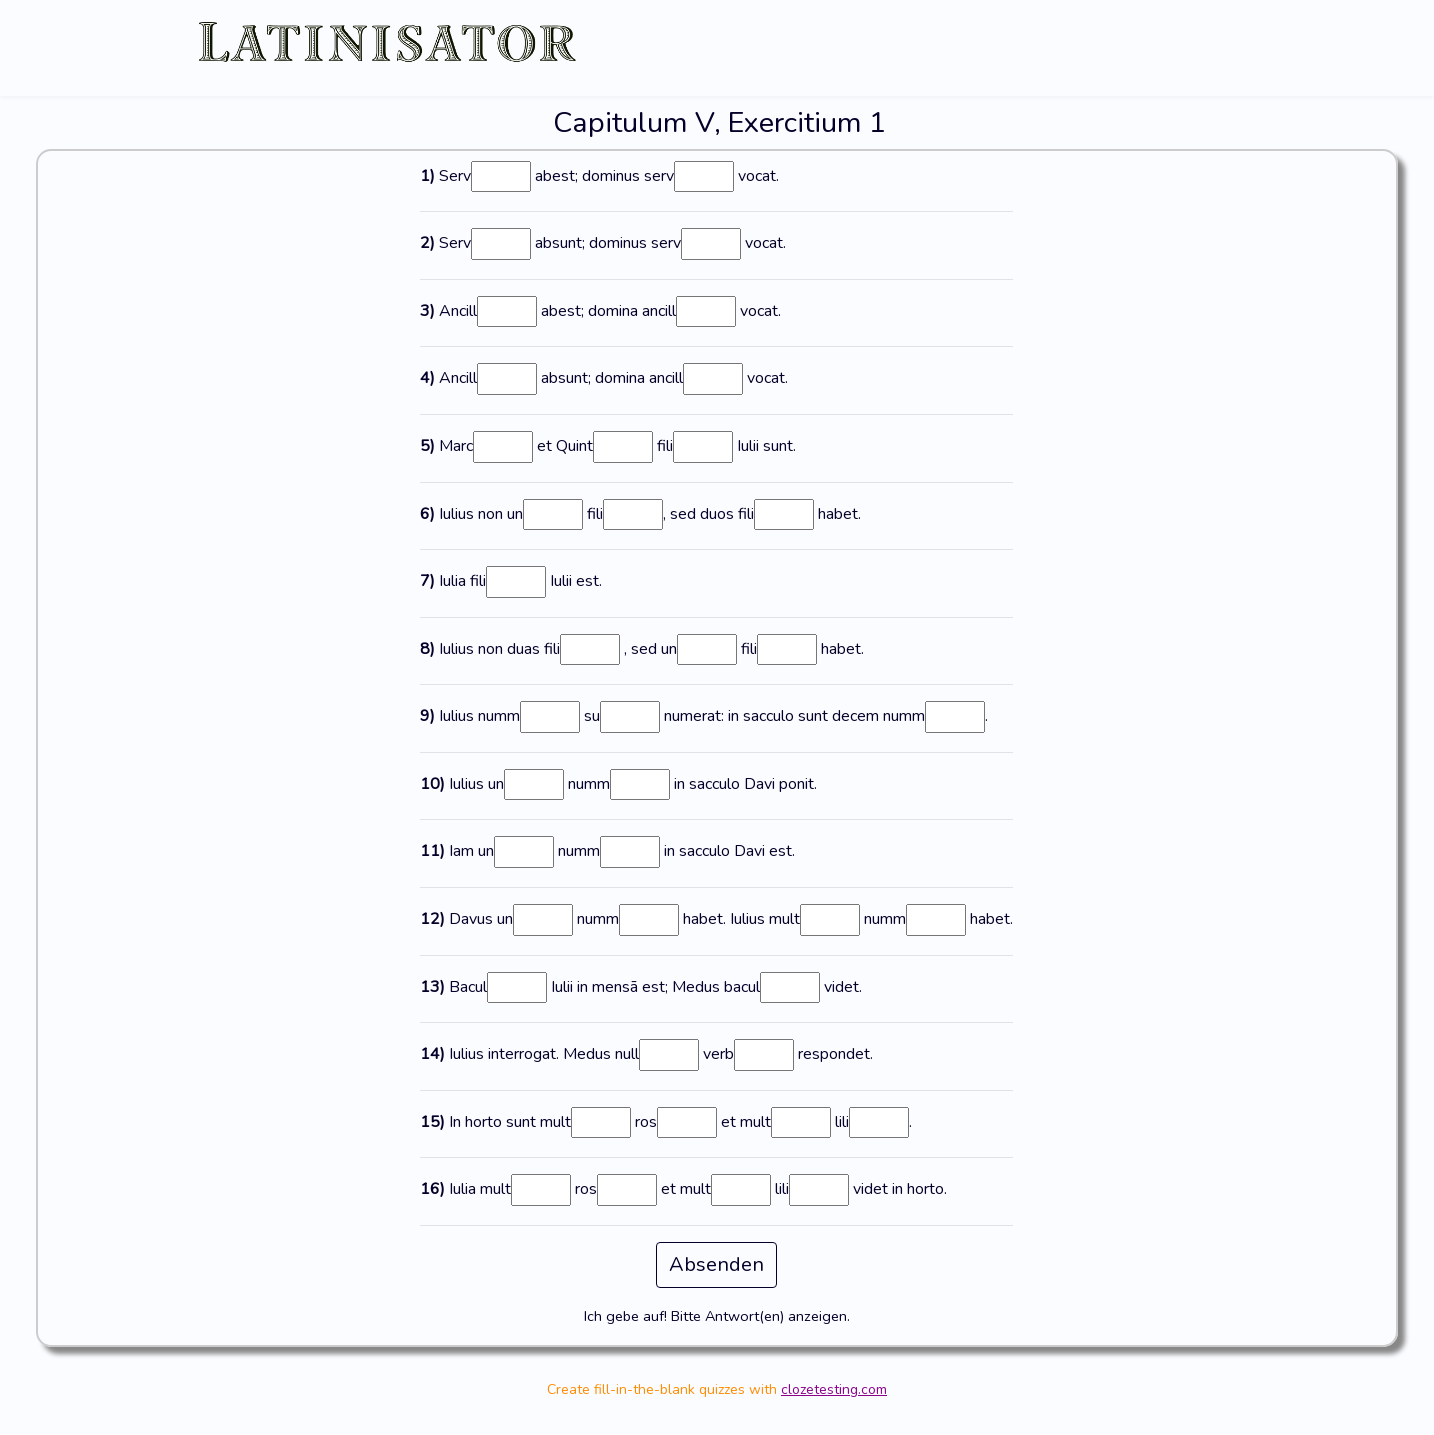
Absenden (716, 1264)
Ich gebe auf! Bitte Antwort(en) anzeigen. (717, 1316)
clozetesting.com (834, 1389)
